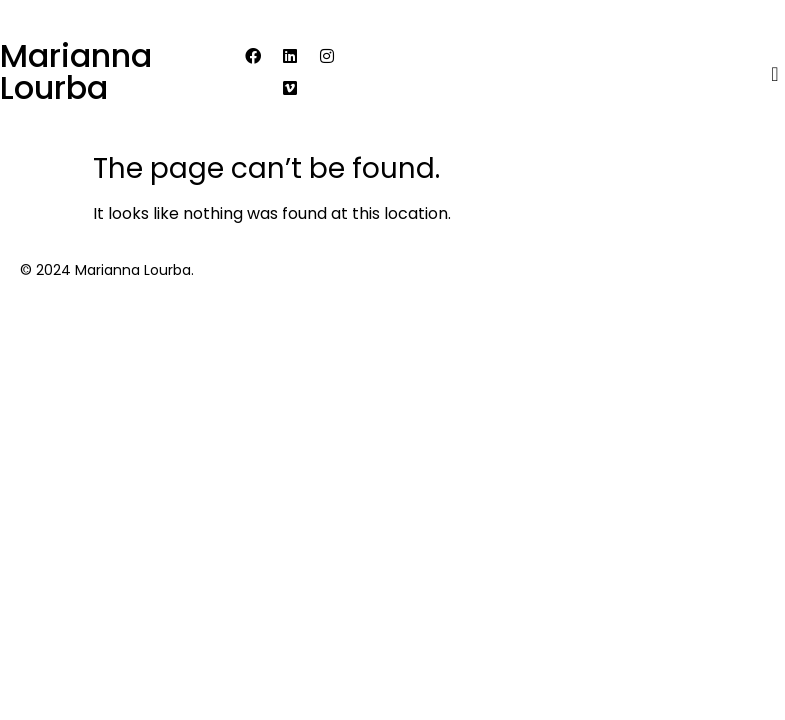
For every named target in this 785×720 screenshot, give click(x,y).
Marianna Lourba (76, 71)
